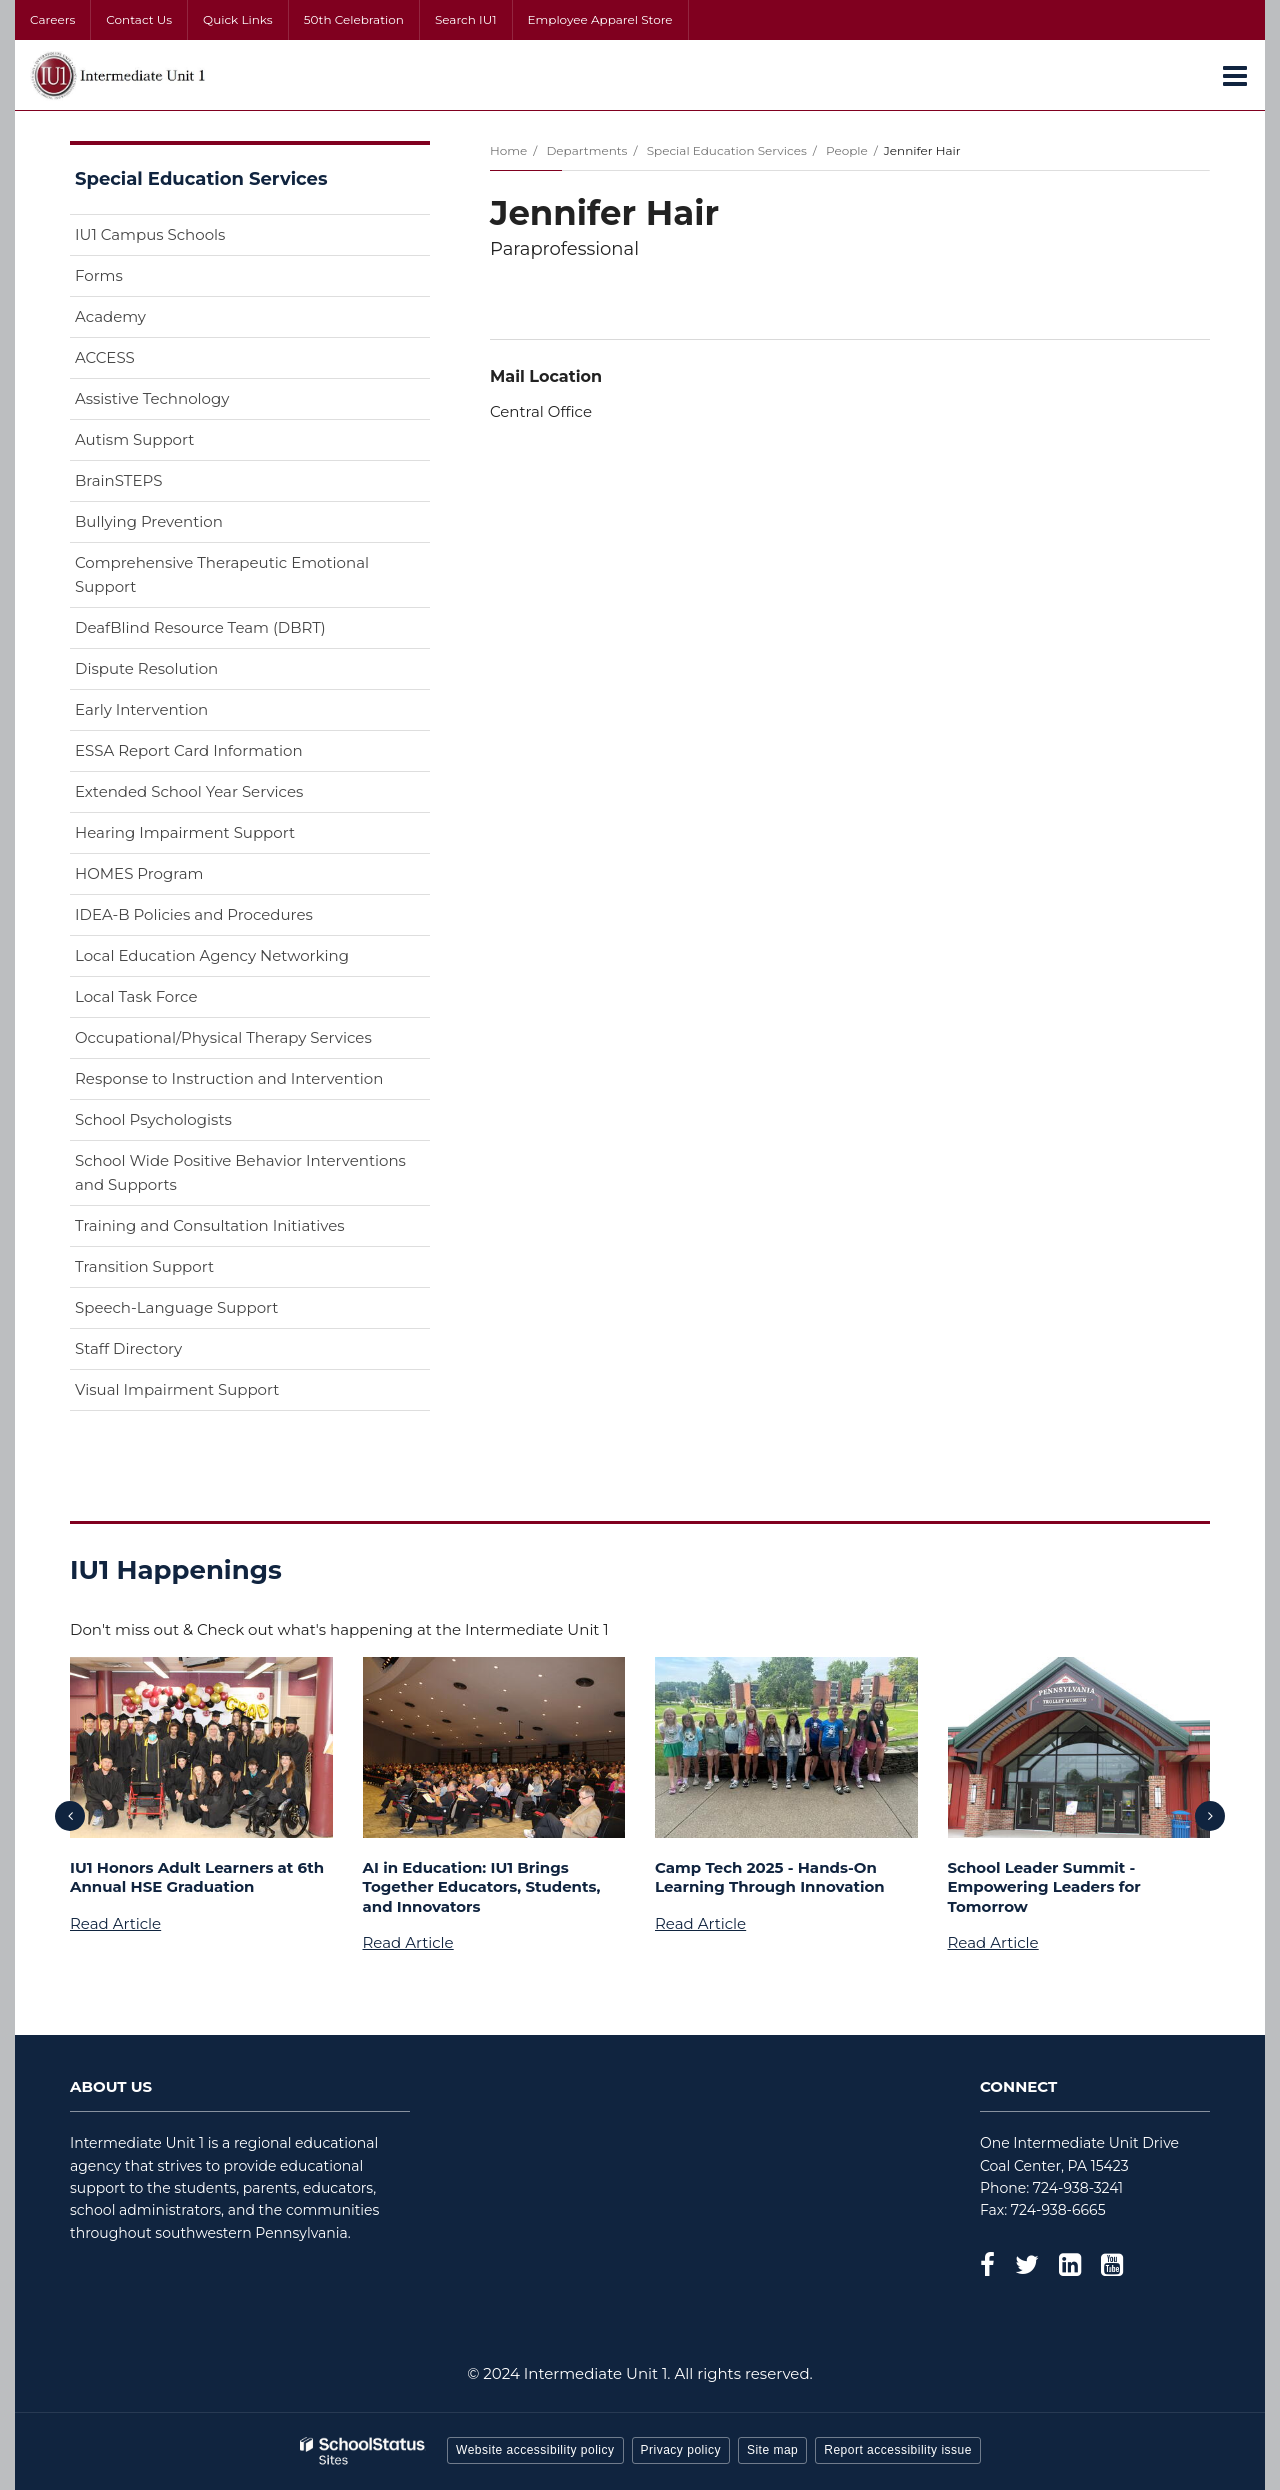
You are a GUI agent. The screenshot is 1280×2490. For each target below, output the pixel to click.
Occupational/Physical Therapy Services (223, 1037)
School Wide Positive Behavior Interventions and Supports (240, 1172)
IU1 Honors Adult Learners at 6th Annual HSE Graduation (197, 1877)
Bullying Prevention (149, 521)
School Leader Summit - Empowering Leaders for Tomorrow (1044, 1887)
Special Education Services (727, 150)
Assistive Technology (152, 398)
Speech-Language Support (176, 1307)
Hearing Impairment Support (185, 832)
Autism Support (134, 439)
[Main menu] (1235, 75)
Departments (586, 150)
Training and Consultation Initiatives (210, 1225)
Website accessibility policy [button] (535, 2450)
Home (508, 150)
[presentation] (70, 1816)
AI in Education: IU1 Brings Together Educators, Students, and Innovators (482, 1887)
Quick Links (238, 19)
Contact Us (139, 19)
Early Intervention (141, 709)
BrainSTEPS (118, 480)
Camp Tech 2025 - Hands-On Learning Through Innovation (770, 1877)
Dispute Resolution (146, 668)
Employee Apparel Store (600, 19)
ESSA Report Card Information (189, 750)
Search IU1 (466, 19)
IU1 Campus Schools (150, 234)
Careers (52, 19)
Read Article (115, 1923)
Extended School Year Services (189, 791)
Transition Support (144, 1266)
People (847, 150)
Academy (110, 316)
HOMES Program (139, 873)
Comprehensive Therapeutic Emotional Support (222, 574)
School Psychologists (153, 1119)
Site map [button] (772, 2450)
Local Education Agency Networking (212, 955)
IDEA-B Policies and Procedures (194, 914)
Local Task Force (136, 996)
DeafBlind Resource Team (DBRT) (200, 627)
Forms (99, 275)
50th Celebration (354, 19)
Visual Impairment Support (177, 1389)
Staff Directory (128, 1348)
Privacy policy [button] (681, 2450)
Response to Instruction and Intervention (229, 1078)
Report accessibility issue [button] (898, 2450)
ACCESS (105, 357)
